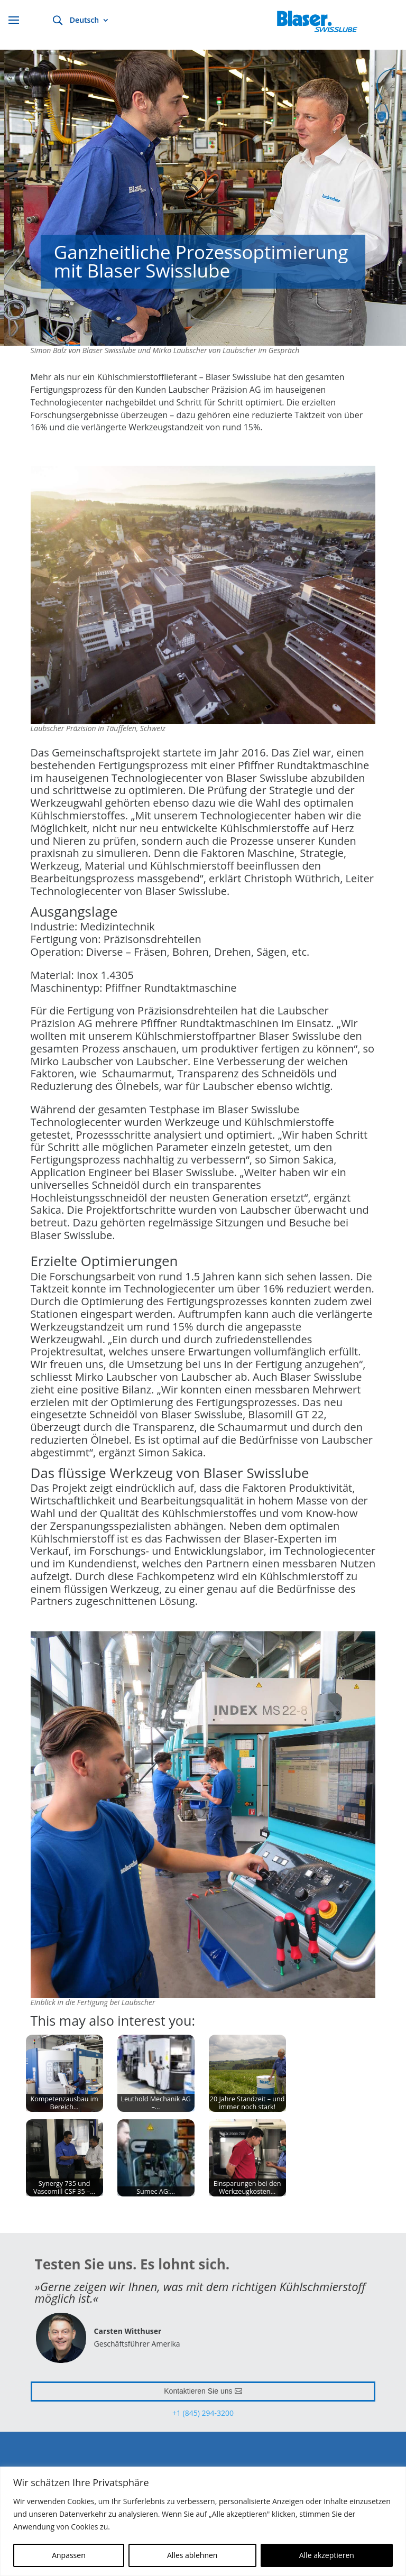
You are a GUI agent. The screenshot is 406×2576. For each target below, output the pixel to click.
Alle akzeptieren (326, 2555)
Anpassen (69, 2555)
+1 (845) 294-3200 (203, 2413)
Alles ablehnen (192, 2555)
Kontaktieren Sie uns (198, 2391)
